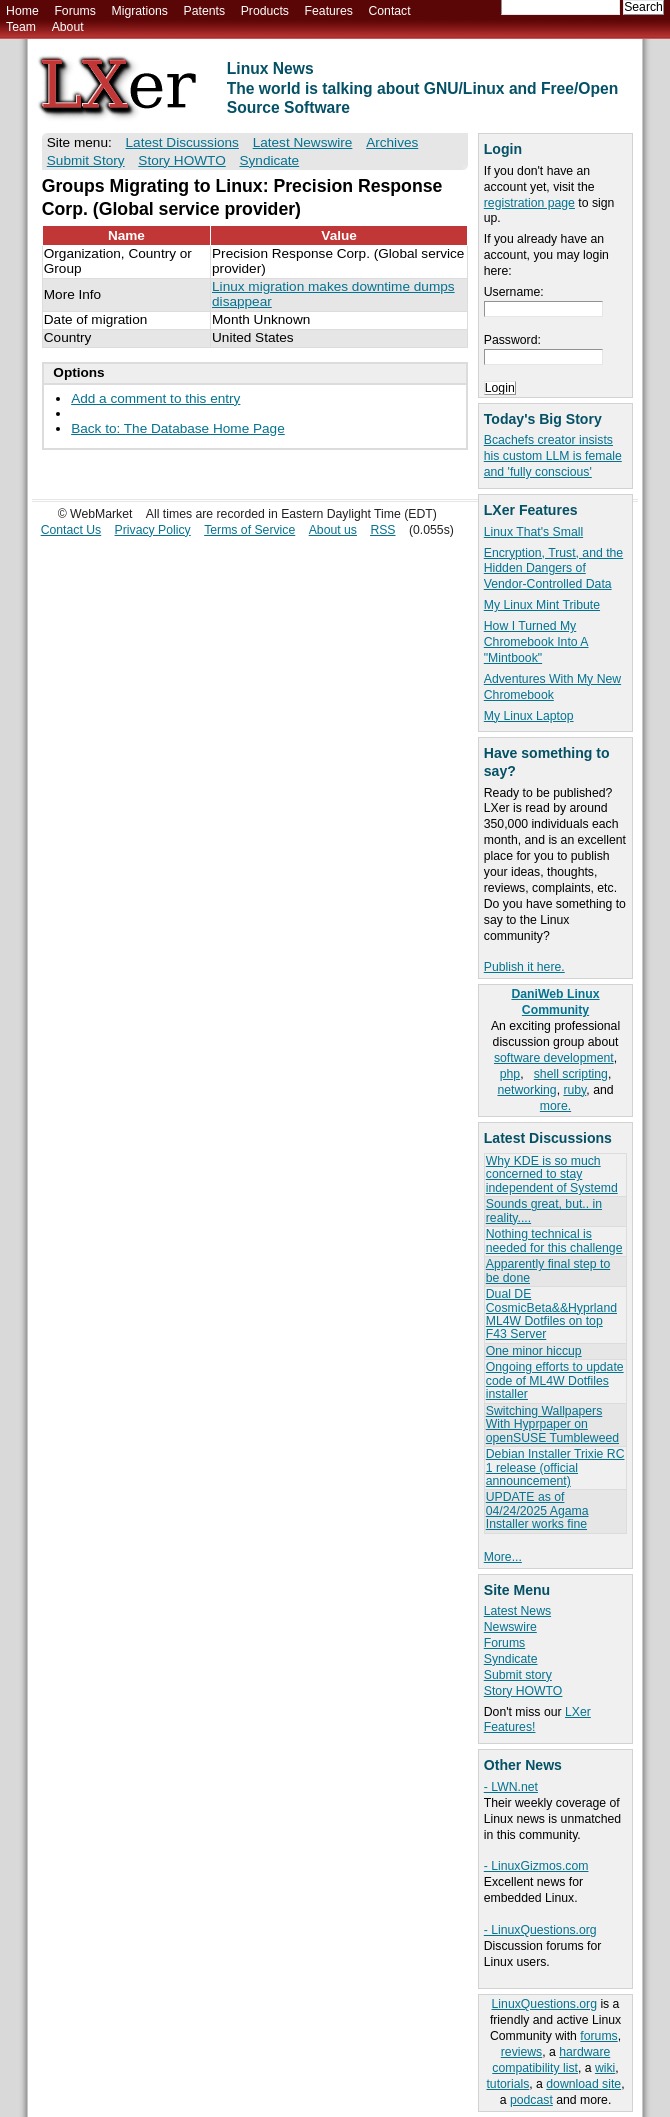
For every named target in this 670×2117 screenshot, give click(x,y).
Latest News (517, 1611)
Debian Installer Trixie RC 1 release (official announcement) (555, 1467)
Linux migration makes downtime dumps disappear (333, 294)
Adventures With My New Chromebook (552, 687)
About (68, 27)
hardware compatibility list (551, 2060)
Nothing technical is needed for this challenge (554, 1240)
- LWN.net (511, 1787)
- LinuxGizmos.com (536, 1866)
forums (598, 2036)
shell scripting (571, 1074)
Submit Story (86, 160)
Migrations (139, 11)
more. (555, 1106)
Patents (205, 11)
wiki (605, 2068)
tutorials (507, 2084)
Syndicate (511, 1659)
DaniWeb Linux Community (555, 1002)
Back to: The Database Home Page (178, 428)
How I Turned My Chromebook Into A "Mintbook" (536, 642)
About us (333, 530)
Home (22, 11)
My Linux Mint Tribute (542, 605)
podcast (531, 2100)
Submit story (518, 1675)
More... (503, 1557)
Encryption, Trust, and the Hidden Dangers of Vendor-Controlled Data (553, 569)
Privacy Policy (153, 530)
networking (526, 1090)
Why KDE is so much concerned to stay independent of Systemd (552, 1174)
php (510, 1074)
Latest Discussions (182, 142)
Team (21, 27)
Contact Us (71, 530)
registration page (529, 203)
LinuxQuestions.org (544, 2004)
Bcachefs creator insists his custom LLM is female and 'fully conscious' (553, 456)
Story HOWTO (523, 1691)
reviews (521, 2052)
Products (265, 11)
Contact (389, 11)
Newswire (510, 1627)
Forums (74, 11)
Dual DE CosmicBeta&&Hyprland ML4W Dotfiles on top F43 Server (551, 1314)
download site (583, 2084)
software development (554, 1058)
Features (329, 11)
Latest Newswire (303, 142)
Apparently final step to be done (548, 1270)
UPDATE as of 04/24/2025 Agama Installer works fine (537, 1510)
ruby (574, 1090)
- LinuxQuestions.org (540, 1930)
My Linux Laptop (529, 716)
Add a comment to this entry (155, 398)
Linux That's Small (533, 532)
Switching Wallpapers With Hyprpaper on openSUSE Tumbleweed (552, 1424)
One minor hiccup (534, 1351)
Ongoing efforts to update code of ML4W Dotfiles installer (555, 1380)
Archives (392, 142)
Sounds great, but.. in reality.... (544, 1210)
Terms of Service (249, 530)
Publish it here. (524, 967)
